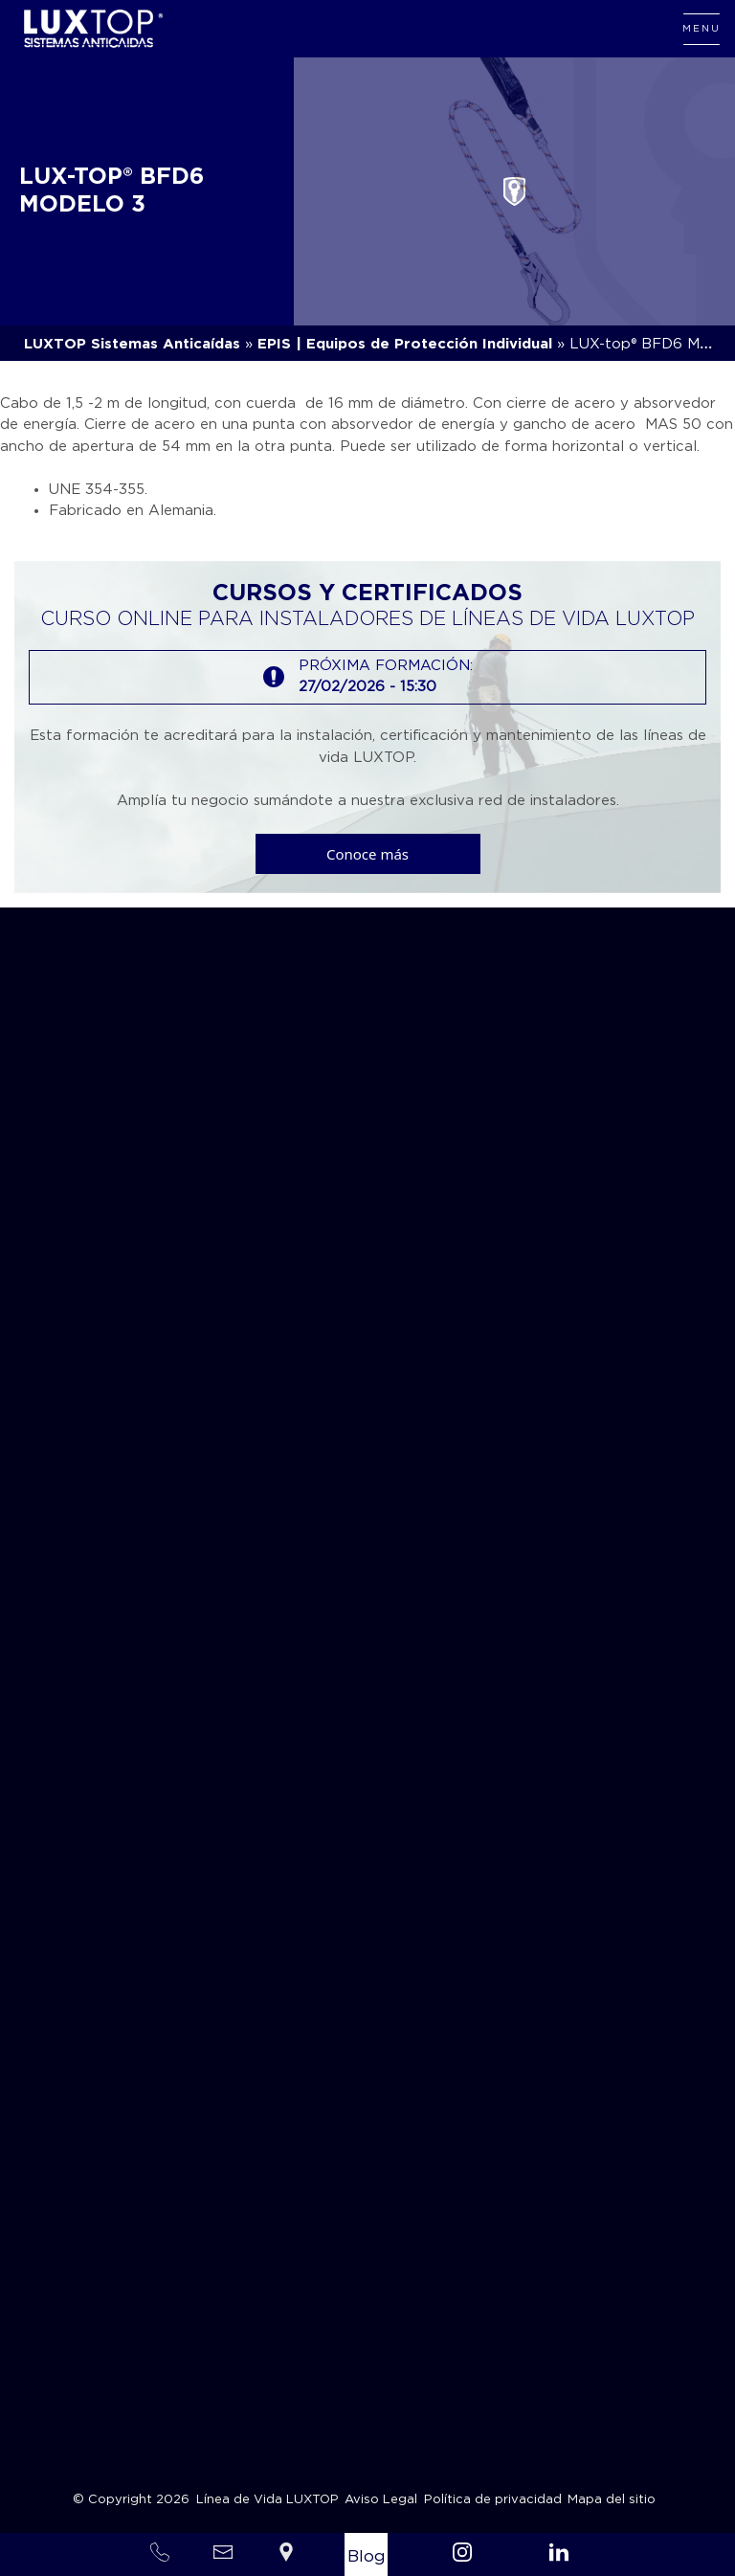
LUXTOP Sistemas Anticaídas (132, 344)
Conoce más (367, 853)
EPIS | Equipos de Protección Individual (404, 344)
